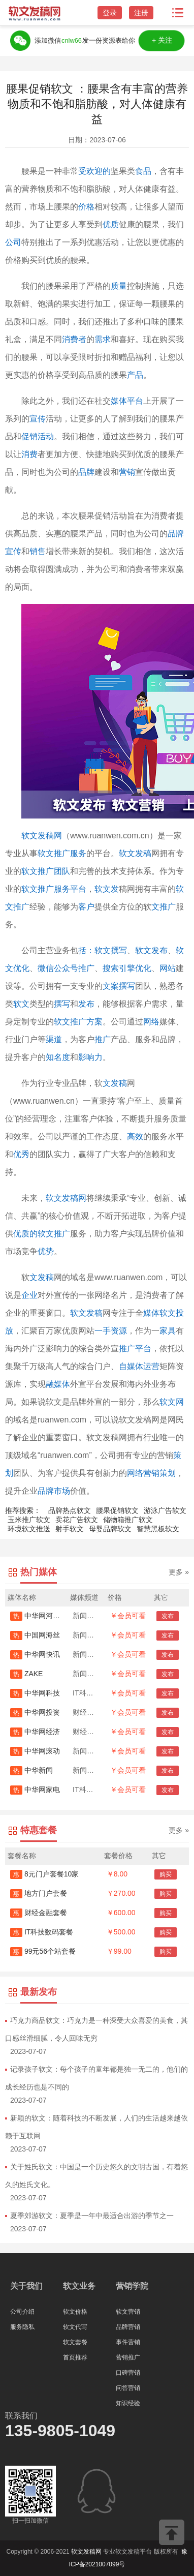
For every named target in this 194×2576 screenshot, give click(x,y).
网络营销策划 (151, 1473)
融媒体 (58, 1384)
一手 (102, 1330)
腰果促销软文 (117, 1510)
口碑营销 (128, 2372)
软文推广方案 (78, 1021)
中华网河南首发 (42, 1616)
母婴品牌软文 (110, 1529)
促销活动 (37, 436)
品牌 (86, 472)
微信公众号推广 (66, 968)
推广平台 (135, 1348)
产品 (135, 375)
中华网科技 (35, 1693)
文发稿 (115, 1083)
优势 (46, 1251)
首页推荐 (75, 2357)
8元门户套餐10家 (44, 1874)
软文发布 (151, 950)
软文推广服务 (62, 853)
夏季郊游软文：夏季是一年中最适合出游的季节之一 (92, 2215)
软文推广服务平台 (53, 889)
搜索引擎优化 (127, 968)
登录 (110, 13)
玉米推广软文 (29, 1520)
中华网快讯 (35, 1654)
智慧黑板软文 (158, 1529)
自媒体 (131, 1366)
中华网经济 (35, 1732)
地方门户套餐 (38, 1893)
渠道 (54, 1039)
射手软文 (69, 1529)
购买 (165, 1874)
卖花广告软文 (76, 1520)
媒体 (119, 401)
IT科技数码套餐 (41, 1932)
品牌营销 (128, 2326)
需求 (102, 339)
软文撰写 (110, 950)
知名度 (58, 1057)
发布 (86, 1003)
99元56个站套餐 (43, 1951)
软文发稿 (135, 853)
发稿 (46, 1277)
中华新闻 (31, 1770)
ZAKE (26, 1674)
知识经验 (128, 2403)
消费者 (74, 339)
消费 (29, 454)
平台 (135, 401)
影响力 (90, 1057)
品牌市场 (54, 1491)
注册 (141, 13)
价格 (86, 206)
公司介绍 (22, 2311)
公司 (13, 242)
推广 (102, 1039)
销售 (37, 551)
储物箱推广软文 (128, 1520)
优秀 (21, 1154)
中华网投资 (35, 1712)
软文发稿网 (41, 835)
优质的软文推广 (41, 1233)
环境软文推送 (29, 1529)
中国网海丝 (35, 1635)
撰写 (62, 1003)
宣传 (37, 418)
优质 (111, 224)
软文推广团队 (45, 871)
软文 (21, 1003)
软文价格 (75, 2311)
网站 (167, 968)
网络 (151, 1021)
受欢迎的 (94, 171)
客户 (86, 906)
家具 (167, 1330)
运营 (151, 1366)
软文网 (171, 1402)
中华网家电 (35, 1789)
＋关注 (161, 40)
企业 (29, 1295)
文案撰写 (119, 986)
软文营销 (128, 2311)
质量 (119, 286)
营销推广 (128, 2357)
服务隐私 (22, 2326)
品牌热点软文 (69, 1510)
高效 (135, 1136)
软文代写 (75, 2326)
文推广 (163, 906)
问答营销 (128, 2387)
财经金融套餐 (38, 1912)
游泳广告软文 (165, 1510)
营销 (127, 472)
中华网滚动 (35, 1751)
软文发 (106, 889)
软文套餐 (75, 2342)
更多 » (179, 1572)
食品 (143, 171)
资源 (119, 1330)
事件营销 (128, 2342)
